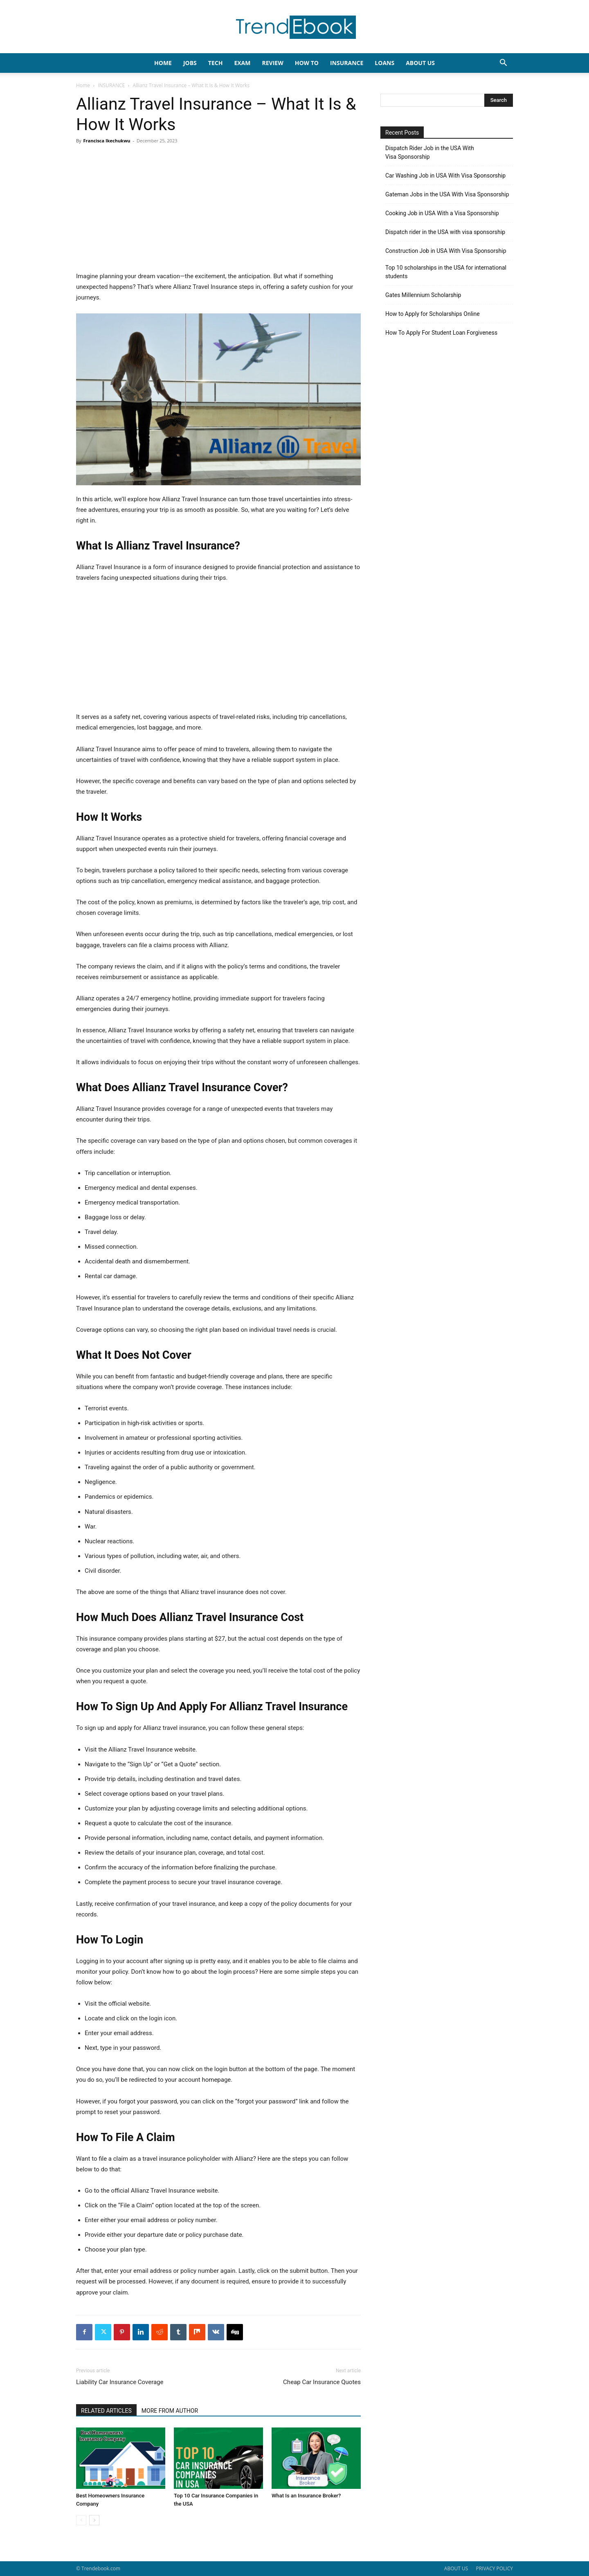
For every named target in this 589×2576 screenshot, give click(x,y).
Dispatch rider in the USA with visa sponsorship (445, 232)
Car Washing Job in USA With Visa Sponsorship (445, 175)
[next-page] (94, 2520)
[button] (503, 64)
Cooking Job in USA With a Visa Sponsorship (442, 213)
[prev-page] (81, 2520)
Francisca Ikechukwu (106, 140)
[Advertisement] (218, 210)
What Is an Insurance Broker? (306, 2496)
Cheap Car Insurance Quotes (322, 2382)
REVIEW (272, 63)
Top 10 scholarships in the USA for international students (445, 271)
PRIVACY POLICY (494, 2568)
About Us (420, 63)
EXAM (242, 63)
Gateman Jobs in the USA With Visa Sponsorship (447, 194)
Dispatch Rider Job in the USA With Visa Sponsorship (429, 152)
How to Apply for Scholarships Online (432, 314)
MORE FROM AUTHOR (170, 2410)
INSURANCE (346, 63)
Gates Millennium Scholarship (423, 295)
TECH (215, 63)
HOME (163, 63)
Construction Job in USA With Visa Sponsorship (445, 251)
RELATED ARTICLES (106, 2410)
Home (83, 85)
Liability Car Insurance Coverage (120, 2382)
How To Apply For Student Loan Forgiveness (441, 332)
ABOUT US (456, 2568)
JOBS (190, 63)
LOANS (384, 63)
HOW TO (307, 63)
